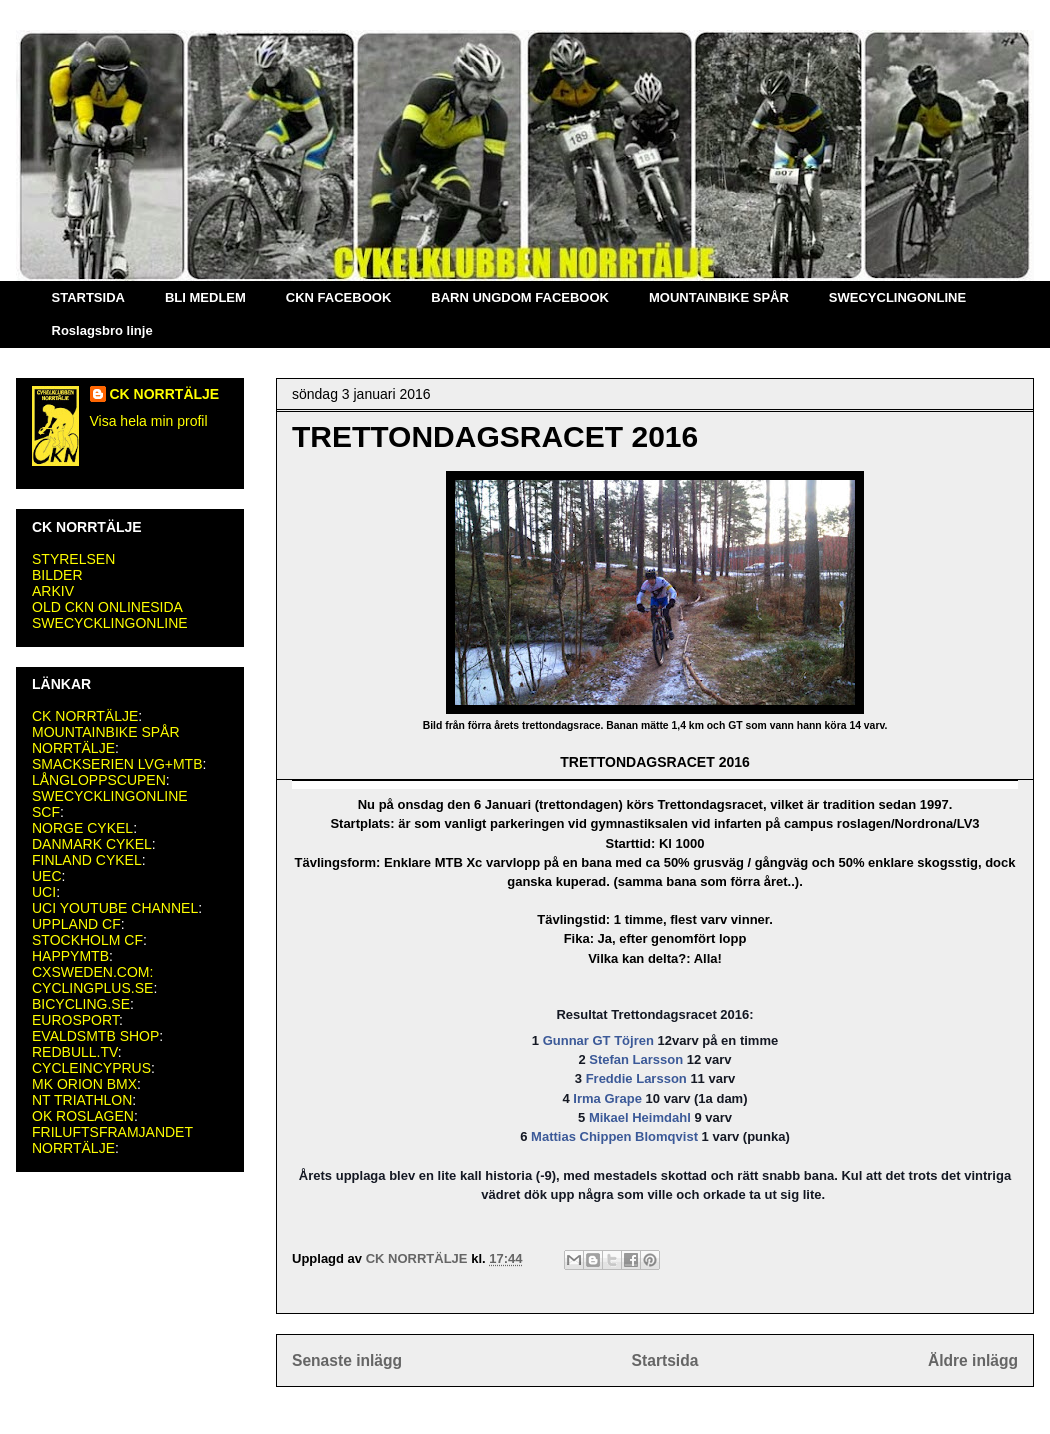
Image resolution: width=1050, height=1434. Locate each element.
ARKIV (53, 591)
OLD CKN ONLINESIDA (107, 607)
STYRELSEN (73, 559)
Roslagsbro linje (102, 330)
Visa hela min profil (149, 421)
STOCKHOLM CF (87, 940)
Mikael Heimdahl (640, 1117)
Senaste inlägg (347, 1360)
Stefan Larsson (636, 1059)
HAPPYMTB (70, 956)
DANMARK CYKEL (92, 844)
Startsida (665, 1360)
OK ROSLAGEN (83, 1116)
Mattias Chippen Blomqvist (614, 1136)
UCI (44, 892)
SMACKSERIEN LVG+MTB (117, 764)
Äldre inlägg (973, 1360)
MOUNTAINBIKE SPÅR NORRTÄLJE (106, 740)
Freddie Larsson (636, 1078)
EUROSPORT (75, 1020)
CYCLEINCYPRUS (91, 1068)
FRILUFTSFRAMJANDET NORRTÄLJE (112, 1140)
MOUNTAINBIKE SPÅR (719, 297)
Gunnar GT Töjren (598, 1040)
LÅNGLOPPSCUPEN (99, 780)
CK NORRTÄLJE (165, 394)
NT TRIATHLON (82, 1100)
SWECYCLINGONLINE (897, 297)
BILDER (57, 575)
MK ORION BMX (84, 1084)
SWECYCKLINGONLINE (110, 623)
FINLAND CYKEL (87, 860)
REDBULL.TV (75, 1052)
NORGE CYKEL (82, 828)
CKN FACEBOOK (338, 297)
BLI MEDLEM (205, 297)
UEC (47, 876)
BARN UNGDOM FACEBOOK (520, 297)
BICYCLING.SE (81, 1004)
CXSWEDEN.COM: (92, 972)
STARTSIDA (88, 297)
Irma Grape (607, 1098)
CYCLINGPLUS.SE (92, 988)
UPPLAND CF (76, 924)
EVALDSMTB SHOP (95, 1036)
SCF (46, 812)
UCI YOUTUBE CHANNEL (115, 908)
